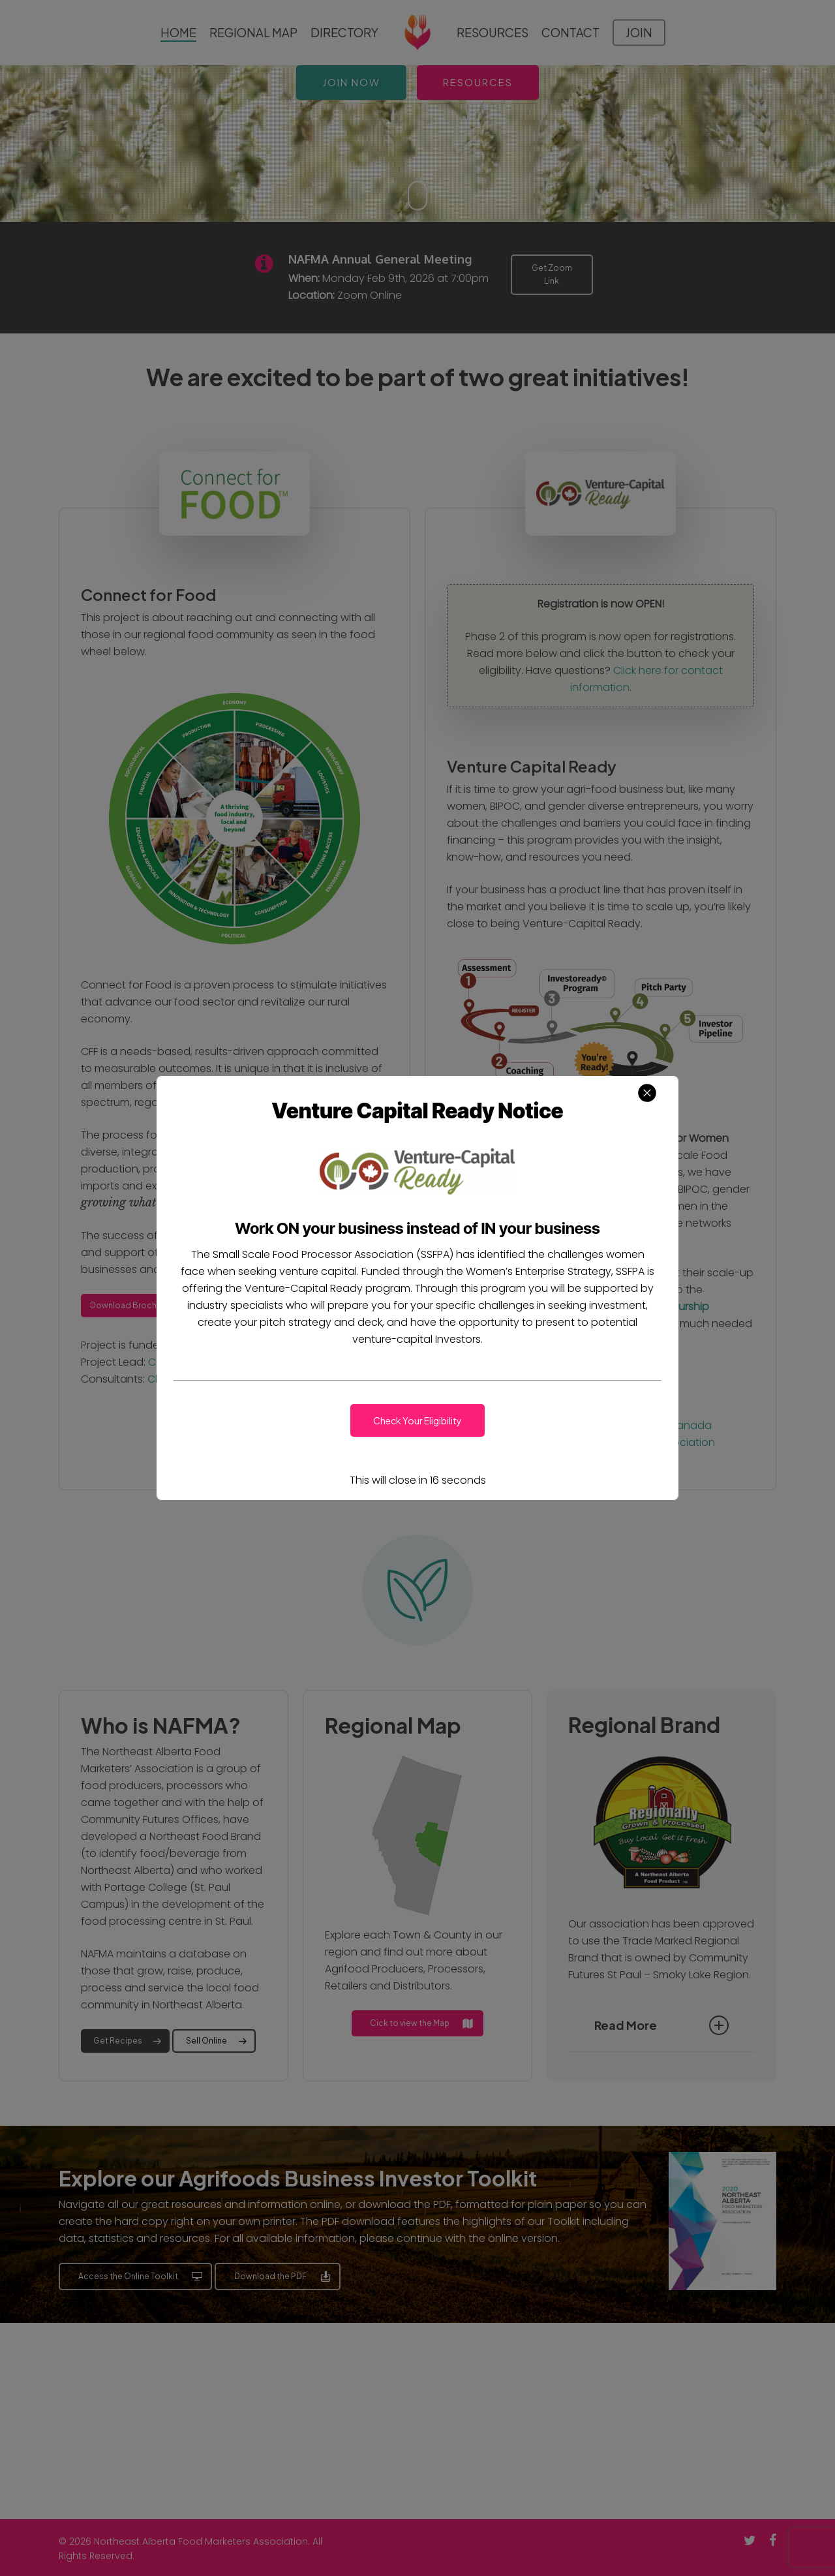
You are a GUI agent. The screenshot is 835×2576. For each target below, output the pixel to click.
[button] (417, 1420)
